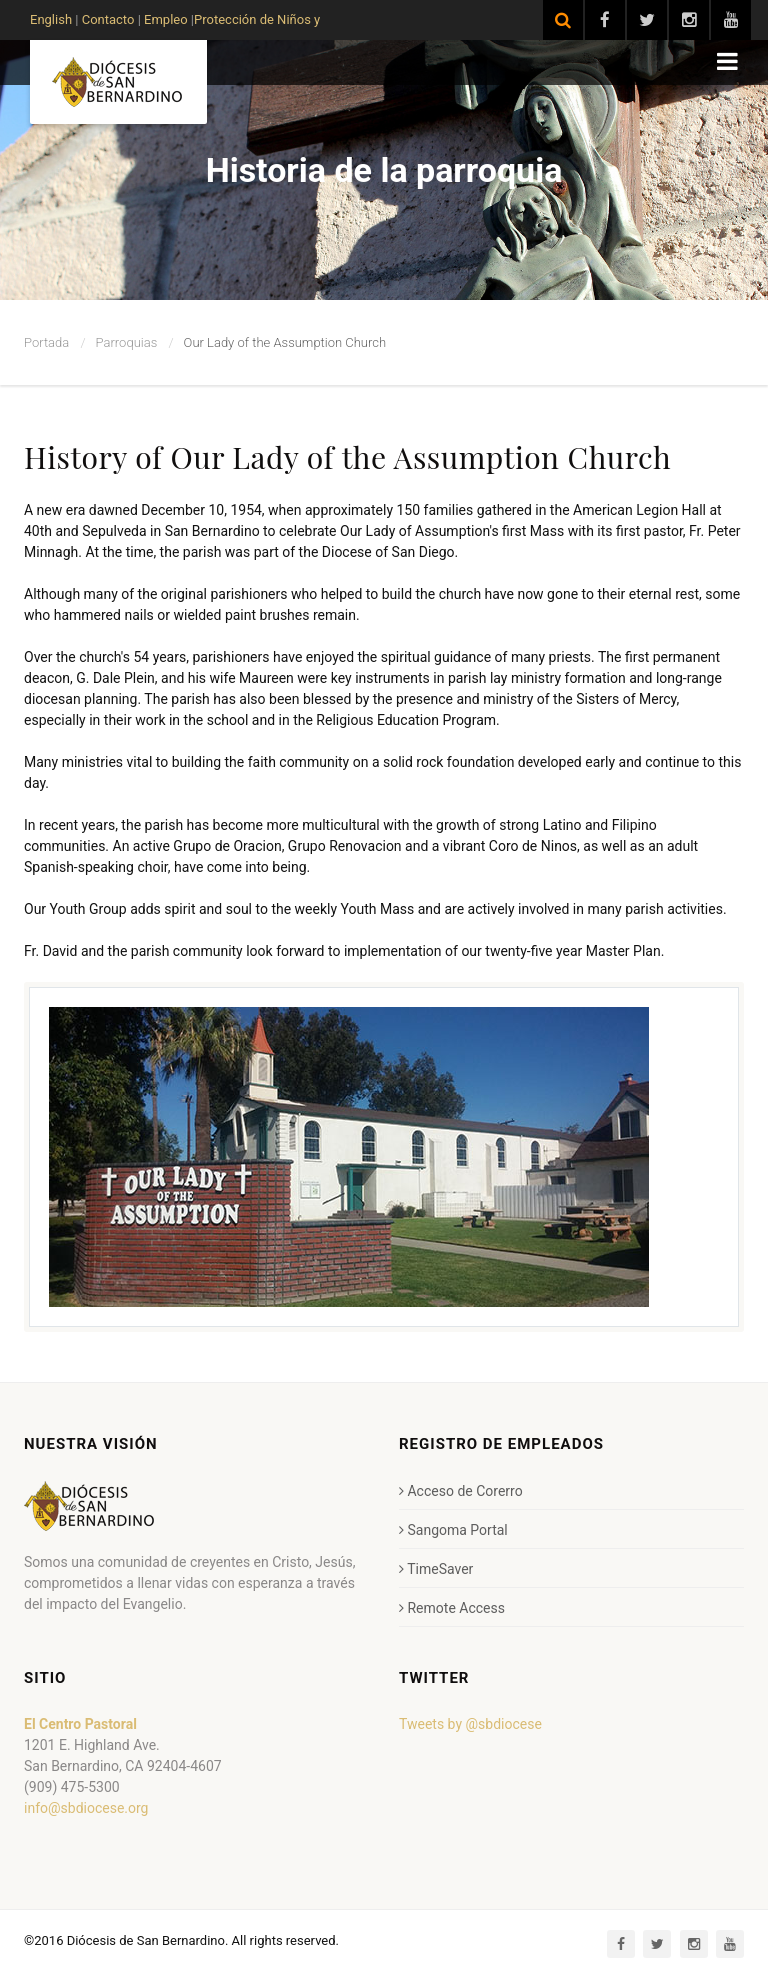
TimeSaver (436, 1569)
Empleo (164, 19)
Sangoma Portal (453, 1530)
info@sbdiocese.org (86, 1808)
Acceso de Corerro (461, 1491)
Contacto (108, 19)
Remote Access (452, 1608)
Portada (46, 342)
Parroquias (127, 342)
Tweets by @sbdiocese (470, 1724)
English (51, 19)
